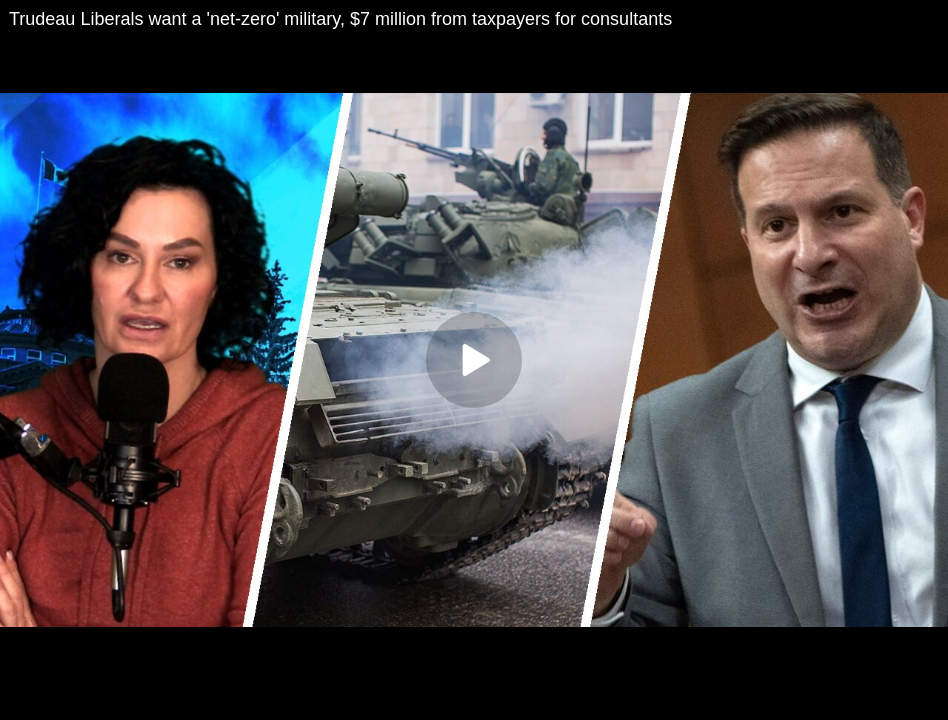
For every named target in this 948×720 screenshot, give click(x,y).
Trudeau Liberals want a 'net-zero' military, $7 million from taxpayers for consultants (340, 19)
